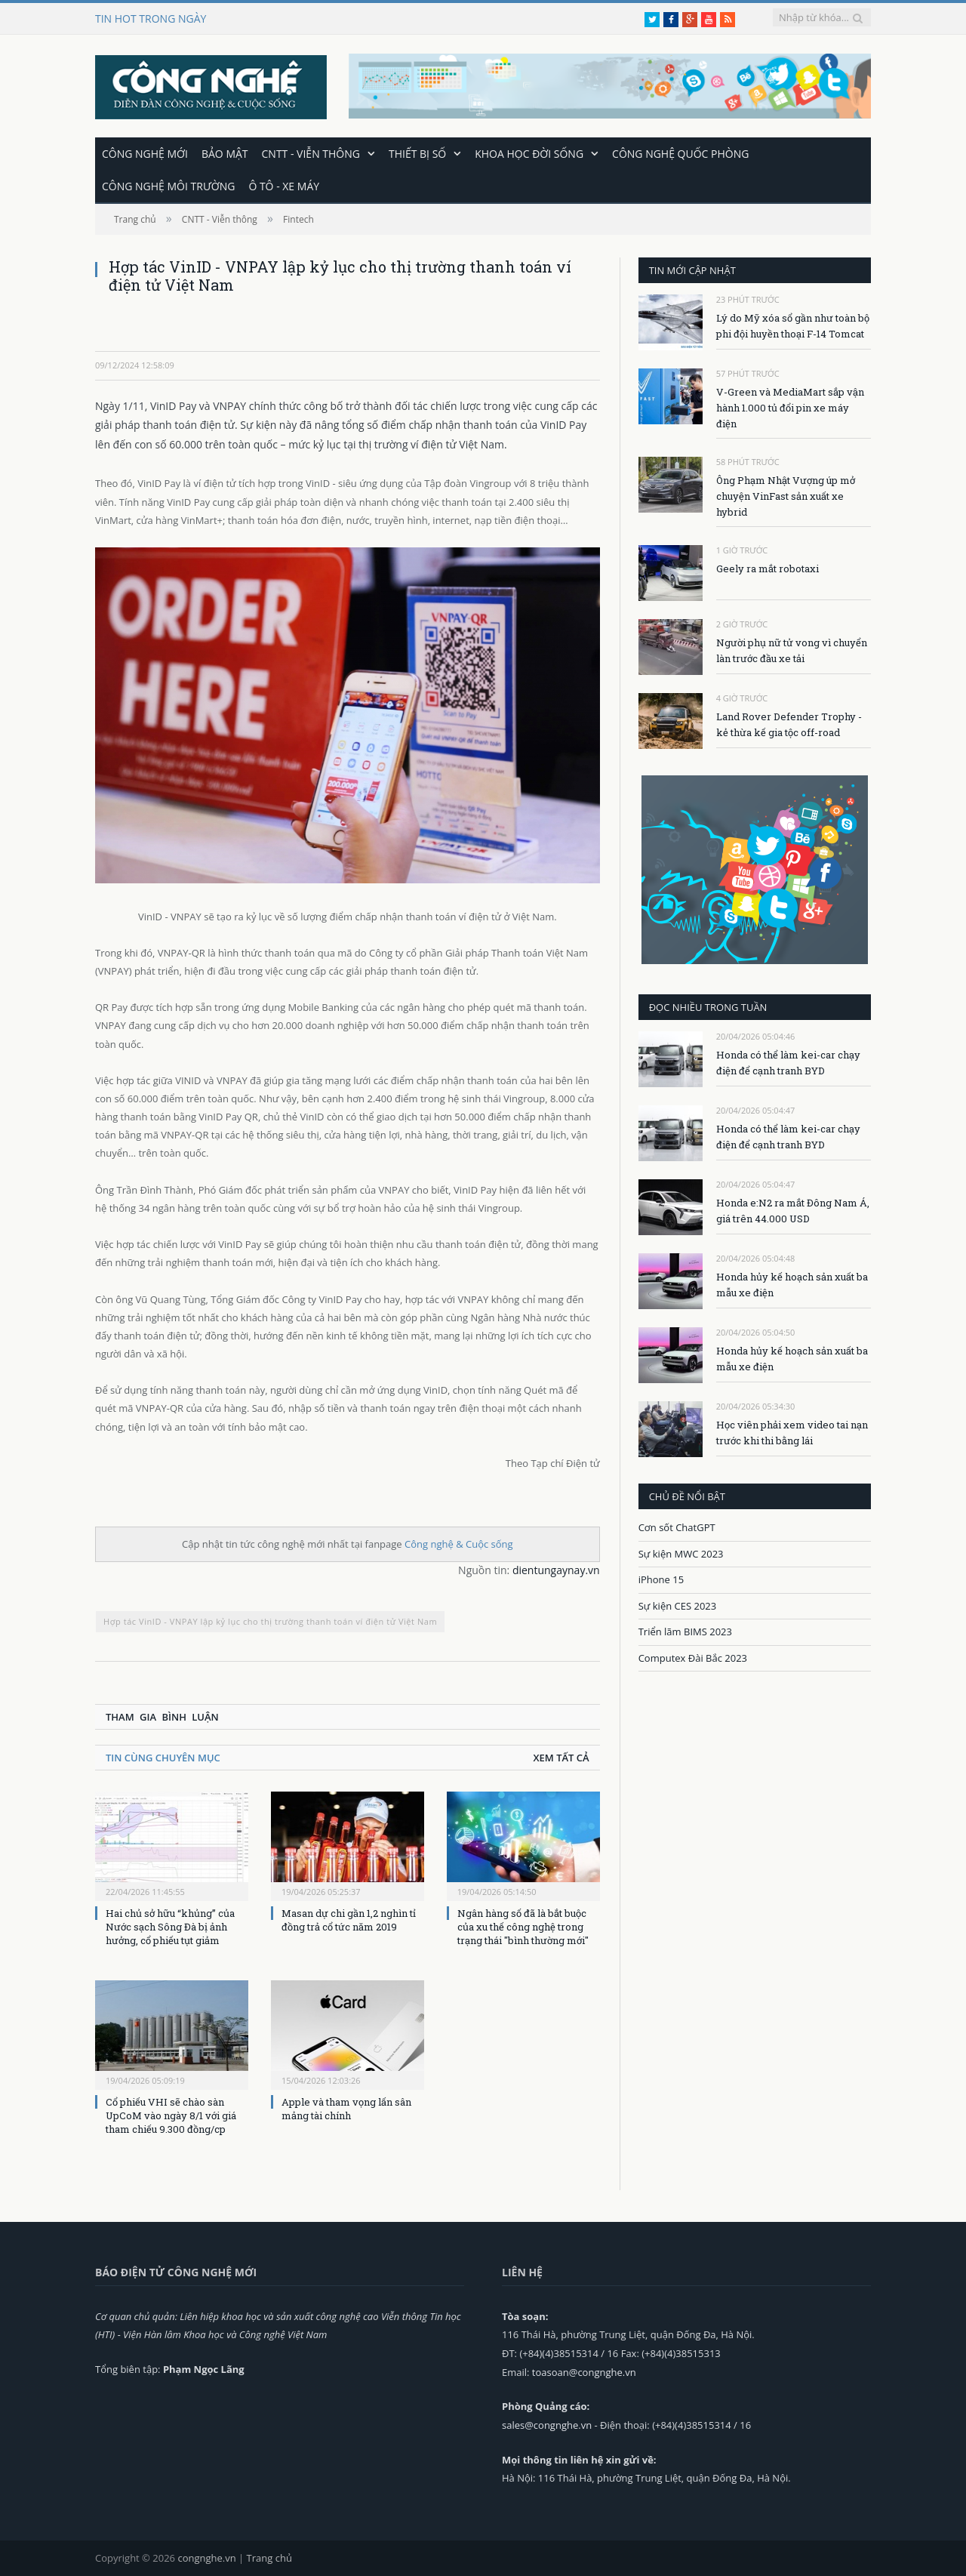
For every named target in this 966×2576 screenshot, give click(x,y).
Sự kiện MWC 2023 (681, 1553)
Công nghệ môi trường (168, 185)
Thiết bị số (417, 153)
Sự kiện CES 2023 (677, 1605)
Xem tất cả (561, 1757)
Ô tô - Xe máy (283, 185)
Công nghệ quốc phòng (680, 153)
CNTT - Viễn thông (311, 153)
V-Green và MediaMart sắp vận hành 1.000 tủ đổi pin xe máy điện (790, 407)
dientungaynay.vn (556, 1569)
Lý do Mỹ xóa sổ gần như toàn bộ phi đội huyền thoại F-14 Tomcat (792, 325)
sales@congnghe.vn (547, 2424)
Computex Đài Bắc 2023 (692, 1657)
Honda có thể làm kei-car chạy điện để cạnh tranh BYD (788, 1062)
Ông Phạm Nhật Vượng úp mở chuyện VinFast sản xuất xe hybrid (785, 495)
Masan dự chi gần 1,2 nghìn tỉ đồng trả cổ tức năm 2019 (348, 1919)
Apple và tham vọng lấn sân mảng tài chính (346, 2108)
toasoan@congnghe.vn (584, 2371)
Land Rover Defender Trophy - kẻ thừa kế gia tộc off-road (789, 723)
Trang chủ (269, 2557)
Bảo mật (225, 153)
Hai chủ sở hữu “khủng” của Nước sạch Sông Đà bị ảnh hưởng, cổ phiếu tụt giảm (170, 1926)
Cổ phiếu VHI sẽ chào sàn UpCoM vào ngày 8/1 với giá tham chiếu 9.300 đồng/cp (171, 2114)
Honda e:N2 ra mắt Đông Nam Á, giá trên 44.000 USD (792, 1210)
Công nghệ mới (145, 153)
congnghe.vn (206, 2557)
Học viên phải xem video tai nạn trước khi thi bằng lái (792, 1432)
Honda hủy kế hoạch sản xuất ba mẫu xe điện (792, 1284)
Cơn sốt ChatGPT (676, 1526)
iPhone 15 (661, 1578)
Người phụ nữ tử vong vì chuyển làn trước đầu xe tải (791, 649)
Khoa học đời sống (529, 153)
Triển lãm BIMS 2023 (685, 1631)
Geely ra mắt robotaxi (767, 568)
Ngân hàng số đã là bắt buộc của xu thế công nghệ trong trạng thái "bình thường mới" (523, 1926)
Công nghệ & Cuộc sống (459, 1543)
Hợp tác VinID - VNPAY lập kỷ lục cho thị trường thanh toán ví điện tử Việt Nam (270, 1620)
